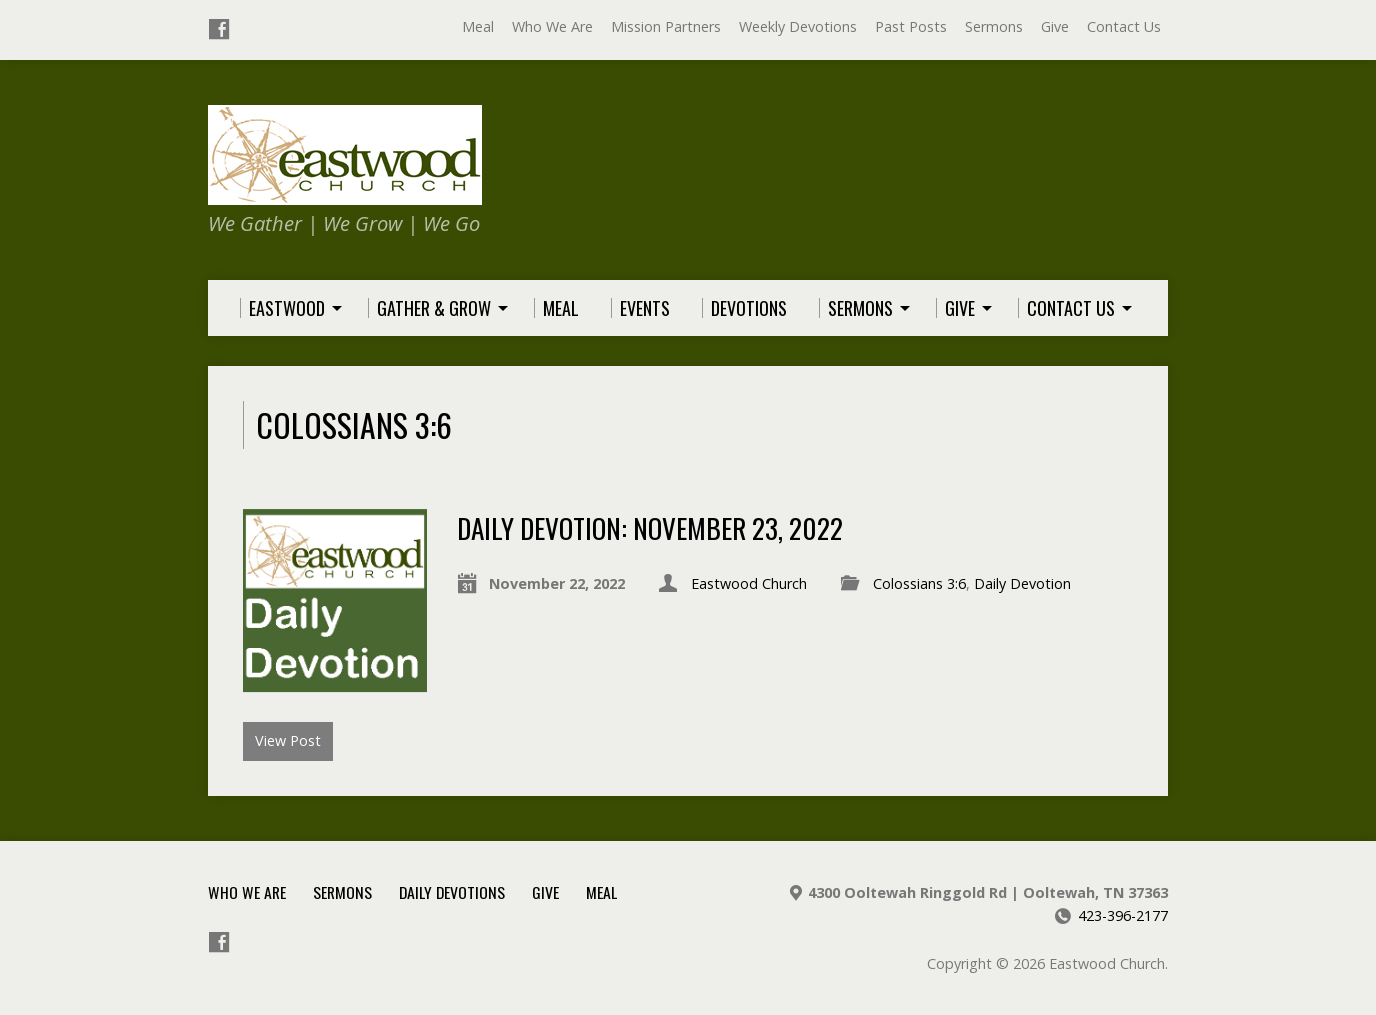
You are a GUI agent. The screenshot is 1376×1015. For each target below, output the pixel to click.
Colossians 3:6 (919, 583)
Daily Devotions (452, 892)
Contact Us (1124, 26)
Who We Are (552, 26)
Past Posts (911, 26)
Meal (478, 26)
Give (1055, 26)
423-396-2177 (1123, 915)
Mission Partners (666, 26)
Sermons (994, 26)
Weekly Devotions (798, 26)
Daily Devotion (1022, 583)
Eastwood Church (749, 583)
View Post (288, 740)
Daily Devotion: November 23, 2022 (650, 527)
